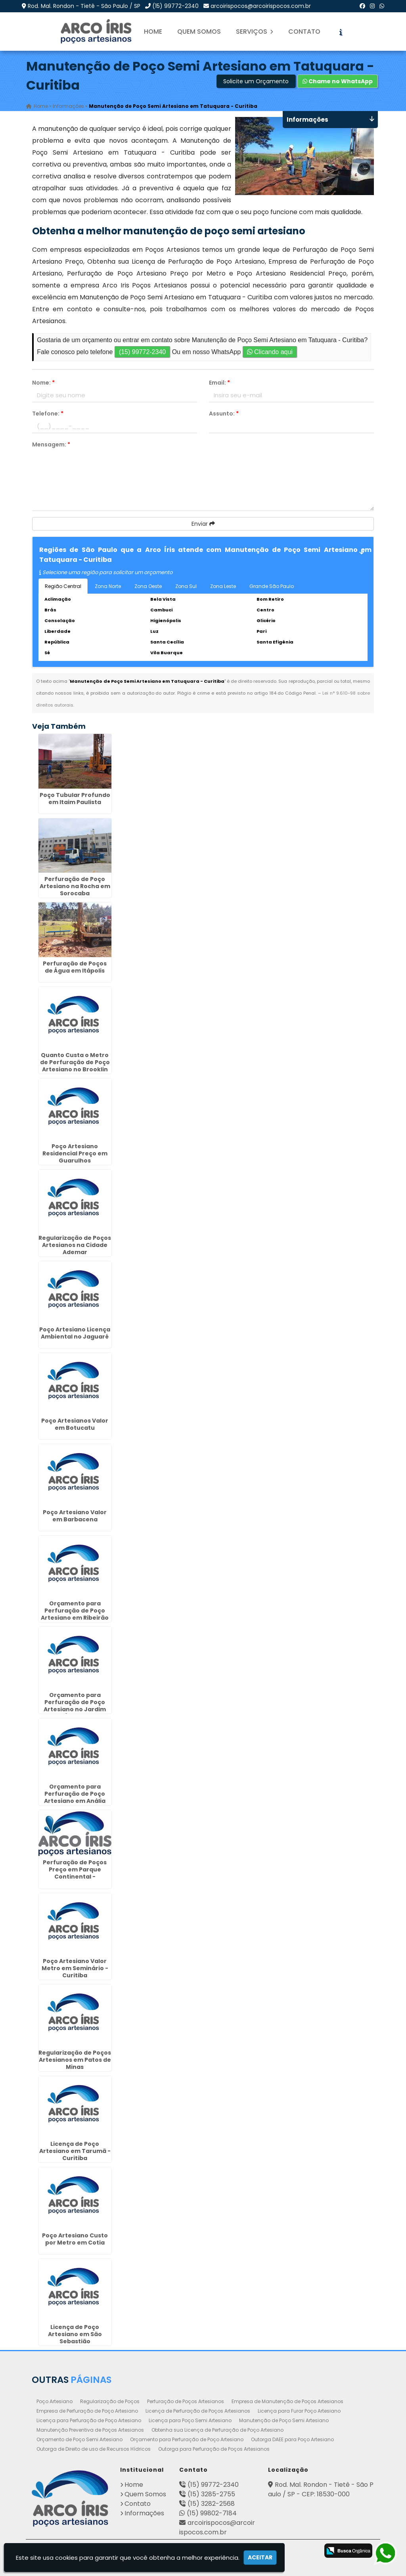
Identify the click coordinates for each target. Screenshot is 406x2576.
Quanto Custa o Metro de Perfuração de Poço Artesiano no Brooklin (75, 1062)
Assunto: (224, 414)
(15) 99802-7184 (212, 2513)
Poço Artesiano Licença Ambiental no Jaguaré (74, 1333)
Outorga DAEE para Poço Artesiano (292, 2439)
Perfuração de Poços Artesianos (185, 2401)
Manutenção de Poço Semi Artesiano (284, 2420)
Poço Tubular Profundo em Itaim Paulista (75, 798)
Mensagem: (51, 444)
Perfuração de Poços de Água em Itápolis (75, 967)
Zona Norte (108, 586)
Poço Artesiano (54, 2401)
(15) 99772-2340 (175, 6)
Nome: (43, 383)
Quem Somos (199, 31)
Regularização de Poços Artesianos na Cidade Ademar (74, 1245)
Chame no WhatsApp (338, 81)
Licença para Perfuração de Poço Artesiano (88, 2420)
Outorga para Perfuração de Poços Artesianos (214, 2449)
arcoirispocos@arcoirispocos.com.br (261, 6)
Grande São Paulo (271, 586)
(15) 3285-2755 (211, 2494)
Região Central (63, 586)
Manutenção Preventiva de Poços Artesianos (90, 2430)
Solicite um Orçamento (256, 81)
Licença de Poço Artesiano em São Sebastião (75, 2334)
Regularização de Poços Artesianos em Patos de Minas (74, 2060)
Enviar (203, 524)
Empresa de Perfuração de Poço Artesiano (87, 2410)
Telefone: (47, 414)
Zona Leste (223, 586)
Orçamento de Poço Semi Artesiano (79, 2439)
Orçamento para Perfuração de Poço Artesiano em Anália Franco (74, 1797)
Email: (219, 383)
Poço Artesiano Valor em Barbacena (75, 1515)
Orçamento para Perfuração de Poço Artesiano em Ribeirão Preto (75, 1614)
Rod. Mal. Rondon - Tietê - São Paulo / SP (84, 6)
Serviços (254, 31)
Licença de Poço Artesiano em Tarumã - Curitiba (75, 2151)
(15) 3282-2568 (211, 2503)
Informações (144, 2513)
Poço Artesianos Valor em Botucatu (74, 1424)
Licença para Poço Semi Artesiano (190, 2420)
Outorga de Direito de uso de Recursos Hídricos (93, 2449)
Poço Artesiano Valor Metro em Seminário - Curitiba (75, 1968)
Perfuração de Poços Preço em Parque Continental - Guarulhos (75, 1873)
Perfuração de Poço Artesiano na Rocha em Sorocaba (75, 886)
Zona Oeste (148, 586)
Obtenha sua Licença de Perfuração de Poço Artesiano (217, 2430)
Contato (304, 31)
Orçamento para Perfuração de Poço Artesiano (186, 2439)
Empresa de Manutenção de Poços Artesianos (287, 2401)
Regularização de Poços (110, 2401)
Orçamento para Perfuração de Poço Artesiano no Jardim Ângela (75, 1705)
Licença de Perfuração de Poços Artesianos (198, 2410)
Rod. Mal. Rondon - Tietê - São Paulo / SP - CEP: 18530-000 (320, 2489)
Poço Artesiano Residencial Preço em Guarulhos (74, 1154)
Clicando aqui (270, 352)
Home (153, 31)
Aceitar (260, 2557)
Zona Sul (186, 586)
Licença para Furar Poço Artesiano (299, 2410)
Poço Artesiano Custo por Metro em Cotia (75, 2239)
